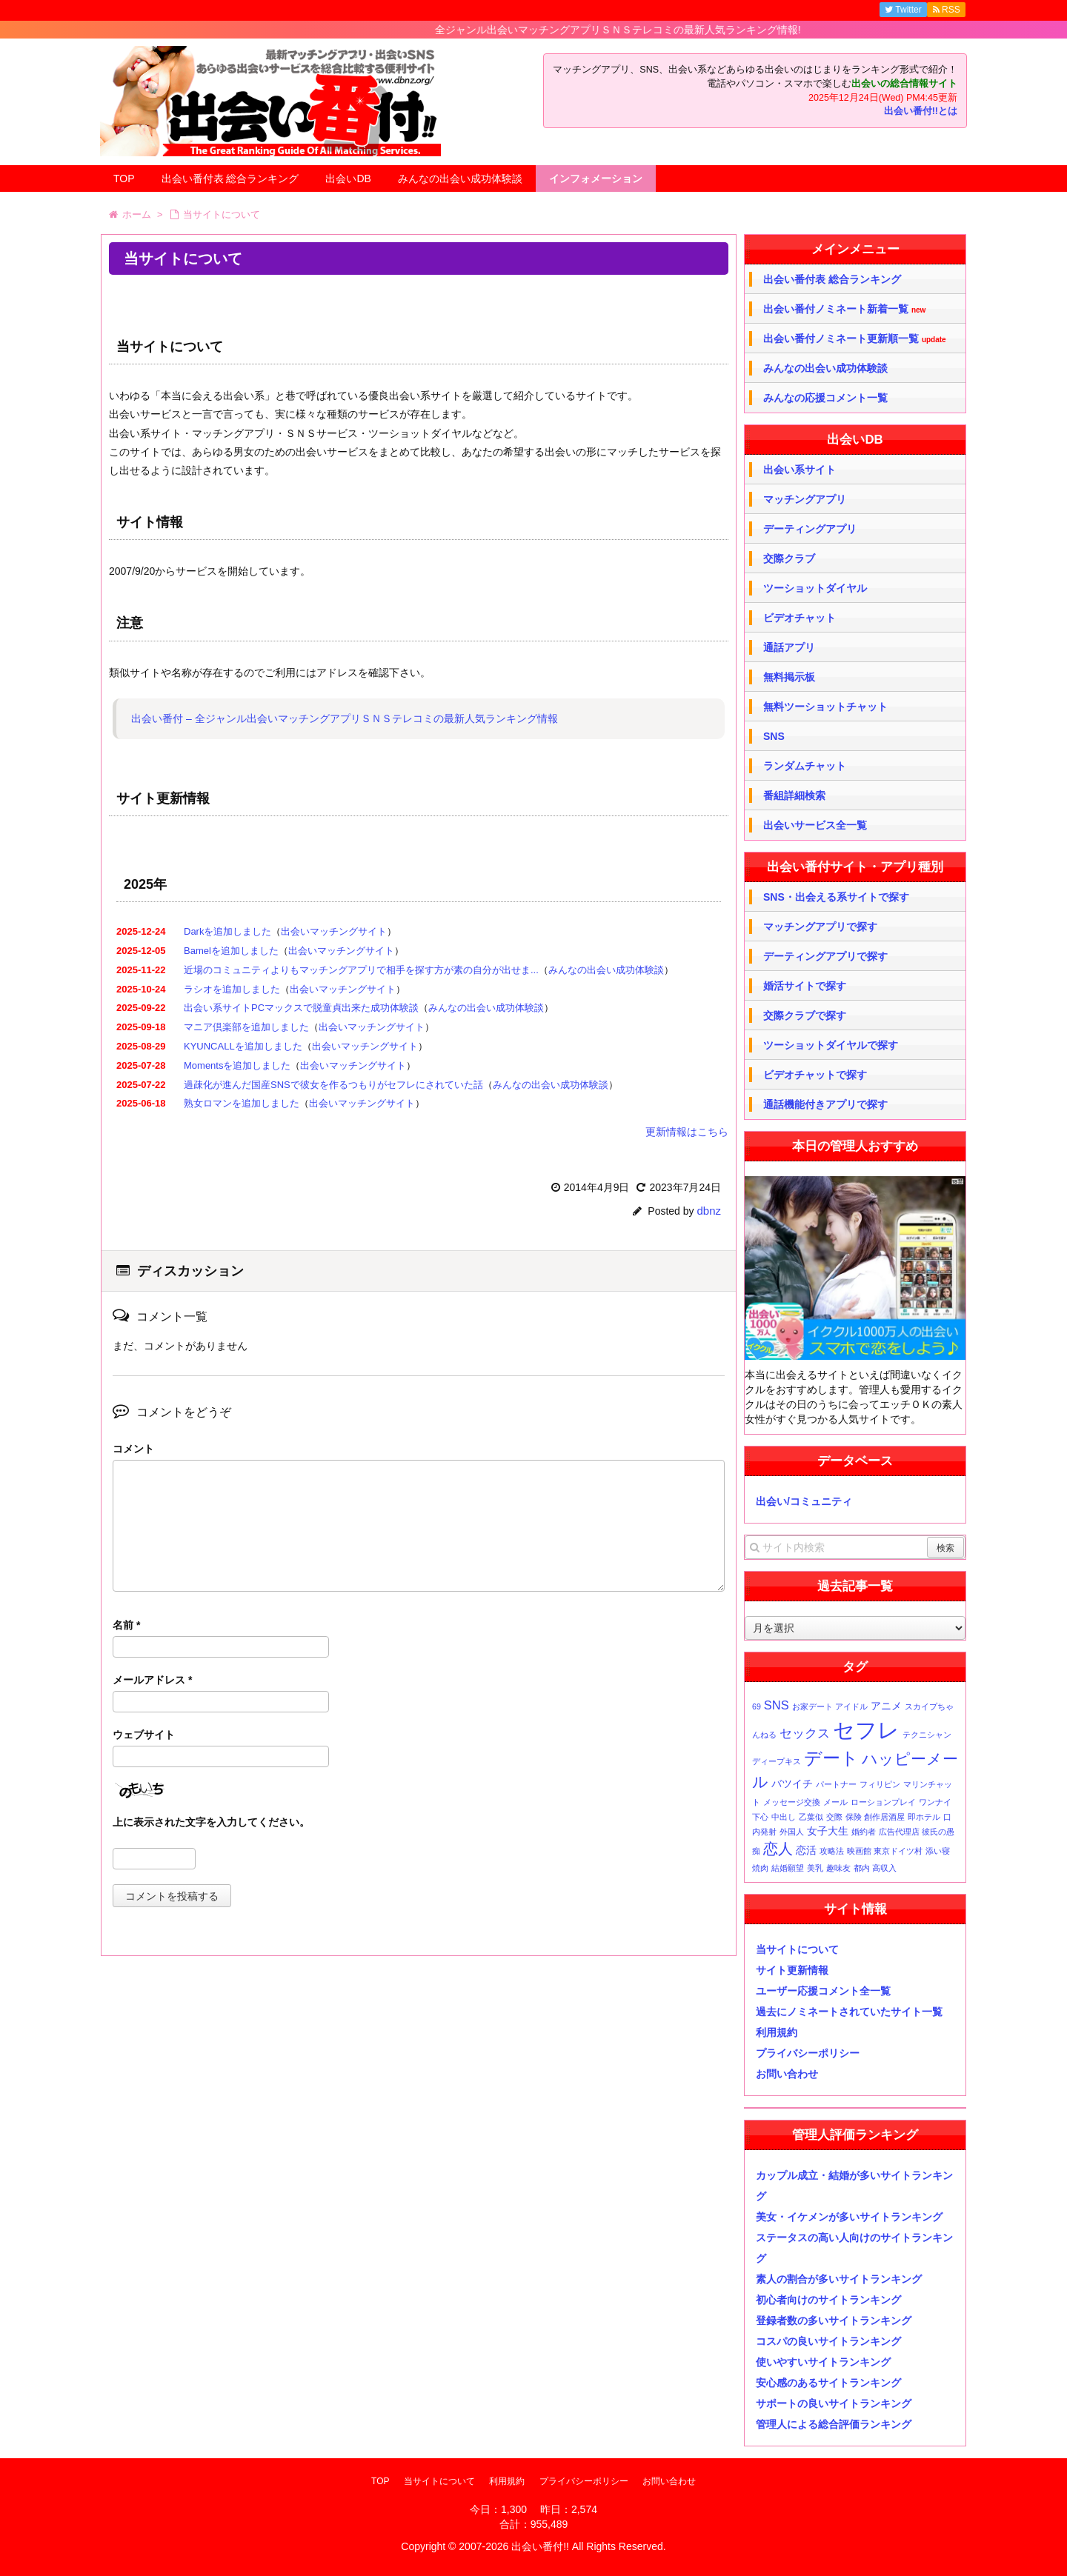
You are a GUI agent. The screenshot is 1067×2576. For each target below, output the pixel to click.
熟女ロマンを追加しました (241, 1103)
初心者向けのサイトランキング (828, 2300)
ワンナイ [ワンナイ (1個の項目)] (935, 1802)
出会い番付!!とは (920, 111)
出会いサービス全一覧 (815, 825)
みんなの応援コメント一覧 (825, 398)
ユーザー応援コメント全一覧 (823, 1991)
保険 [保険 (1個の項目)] (853, 1816)
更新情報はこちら (686, 1132)
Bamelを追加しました (231, 950)
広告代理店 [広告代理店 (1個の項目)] (899, 1831)
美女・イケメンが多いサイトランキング (849, 2217)
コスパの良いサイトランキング (828, 2341)
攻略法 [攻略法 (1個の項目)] (832, 1850)
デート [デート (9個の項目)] (831, 1758)
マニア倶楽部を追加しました (246, 1026)
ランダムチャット (804, 766)
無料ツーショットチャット (825, 706)
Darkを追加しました (227, 931)
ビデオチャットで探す (815, 1075)
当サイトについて (797, 1949)
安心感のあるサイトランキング (828, 2383)
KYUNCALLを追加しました (243, 1046)
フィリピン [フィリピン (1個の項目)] (880, 1784)
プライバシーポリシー (808, 2053)
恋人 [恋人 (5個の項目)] (778, 1849)
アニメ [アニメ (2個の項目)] (886, 1706)
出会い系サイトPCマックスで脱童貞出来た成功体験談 (301, 1007)
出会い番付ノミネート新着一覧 (844, 309)
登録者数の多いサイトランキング (833, 2320)
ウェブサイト (144, 1735)
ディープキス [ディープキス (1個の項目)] (776, 1761)
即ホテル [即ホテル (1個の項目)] (924, 1816)
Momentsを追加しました (237, 1065)
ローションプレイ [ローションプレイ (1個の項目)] (883, 1802)
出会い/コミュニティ (804, 1501)
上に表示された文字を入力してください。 (211, 1822)
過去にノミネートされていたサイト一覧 (849, 2012)
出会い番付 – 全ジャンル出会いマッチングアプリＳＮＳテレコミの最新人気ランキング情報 (344, 718)
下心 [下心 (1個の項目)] (760, 1816)
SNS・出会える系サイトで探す (836, 897)
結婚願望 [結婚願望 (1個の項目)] (787, 1867)
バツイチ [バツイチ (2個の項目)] (792, 1783)
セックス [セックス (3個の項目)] (805, 1733)
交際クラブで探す (804, 1015)
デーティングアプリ (810, 529)
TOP (124, 178)
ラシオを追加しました (232, 989)
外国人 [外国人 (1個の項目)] (792, 1831)
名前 (126, 1625)
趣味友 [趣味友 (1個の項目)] (838, 1867)
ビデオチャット (799, 618)
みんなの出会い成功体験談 (460, 178)
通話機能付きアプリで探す (825, 1104)
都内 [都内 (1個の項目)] (862, 1867)
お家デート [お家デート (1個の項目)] (812, 1706)
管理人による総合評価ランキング (833, 2424)
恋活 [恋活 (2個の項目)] (806, 1850)
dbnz (709, 1210)
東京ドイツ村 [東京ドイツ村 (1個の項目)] (898, 1850)
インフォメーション (595, 178)
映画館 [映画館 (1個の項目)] (859, 1850)
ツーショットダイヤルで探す (830, 1045)
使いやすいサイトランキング (823, 2362)
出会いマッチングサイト (334, 931)
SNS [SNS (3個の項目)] (776, 1705)
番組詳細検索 (794, 795)
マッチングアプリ (804, 499)
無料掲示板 (789, 677)
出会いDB (347, 178)
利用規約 (776, 2032)
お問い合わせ (787, 2074)
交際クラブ (789, 558)
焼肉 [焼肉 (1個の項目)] (760, 1867)
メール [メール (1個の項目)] (835, 1802)
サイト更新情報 (792, 1970)
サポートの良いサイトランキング (833, 2403)
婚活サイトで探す (804, 986)
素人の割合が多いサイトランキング (839, 2279)
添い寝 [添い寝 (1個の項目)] (937, 1850)
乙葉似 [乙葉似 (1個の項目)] (811, 1816)
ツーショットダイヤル (815, 588)
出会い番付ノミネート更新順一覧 (854, 338)
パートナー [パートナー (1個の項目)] (836, 1784)
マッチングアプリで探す (820, 926)
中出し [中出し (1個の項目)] (783, 1816)
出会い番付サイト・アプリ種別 (855, 867)
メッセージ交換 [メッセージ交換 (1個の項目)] (791, 1802)
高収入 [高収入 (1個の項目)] (884, 1867)
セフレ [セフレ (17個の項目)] (866, 1730)
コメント (133, 1449)
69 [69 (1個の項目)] (756, 1706)
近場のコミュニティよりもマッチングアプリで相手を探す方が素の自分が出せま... (361, 969)
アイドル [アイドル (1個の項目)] (851, 1706)
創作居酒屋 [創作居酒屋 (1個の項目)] (884, 1816)
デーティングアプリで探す (825, 956)
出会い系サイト (799, 469)
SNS (774, 736)
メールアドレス (152, 1680)
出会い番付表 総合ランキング (230, 178)
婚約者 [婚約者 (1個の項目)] (863, 1831)
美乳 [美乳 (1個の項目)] (815, 1867)
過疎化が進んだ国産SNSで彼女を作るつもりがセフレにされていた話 (333, 1084)
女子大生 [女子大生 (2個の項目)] (827, 1831)
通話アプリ (789, 647)
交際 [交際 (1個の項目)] (834, 1816)
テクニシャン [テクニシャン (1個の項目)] (927, 1734)
